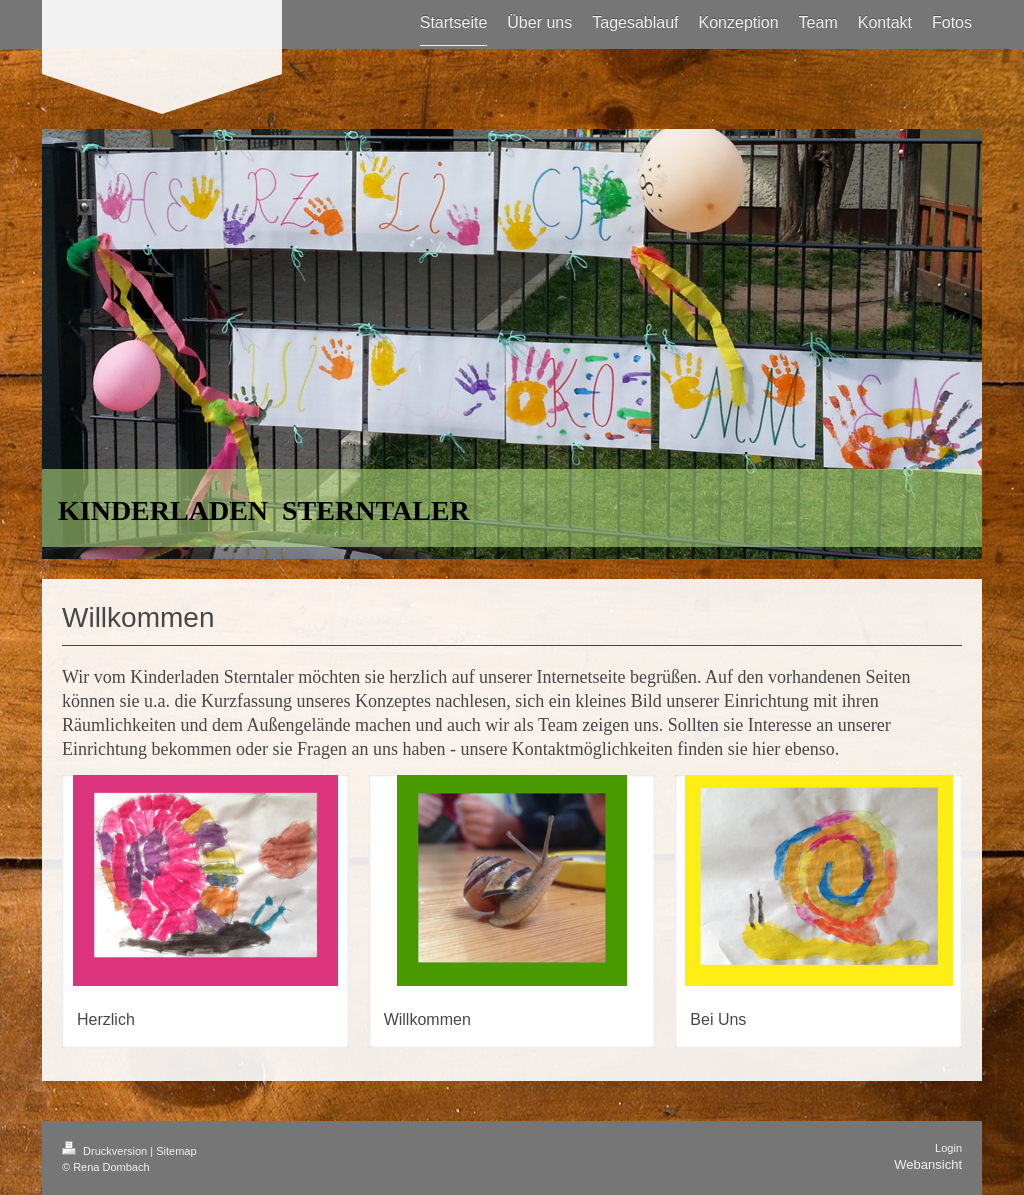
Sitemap (176, 1151)
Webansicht (928, 1164)
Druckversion (106, 1151)
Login (948, 1148)
